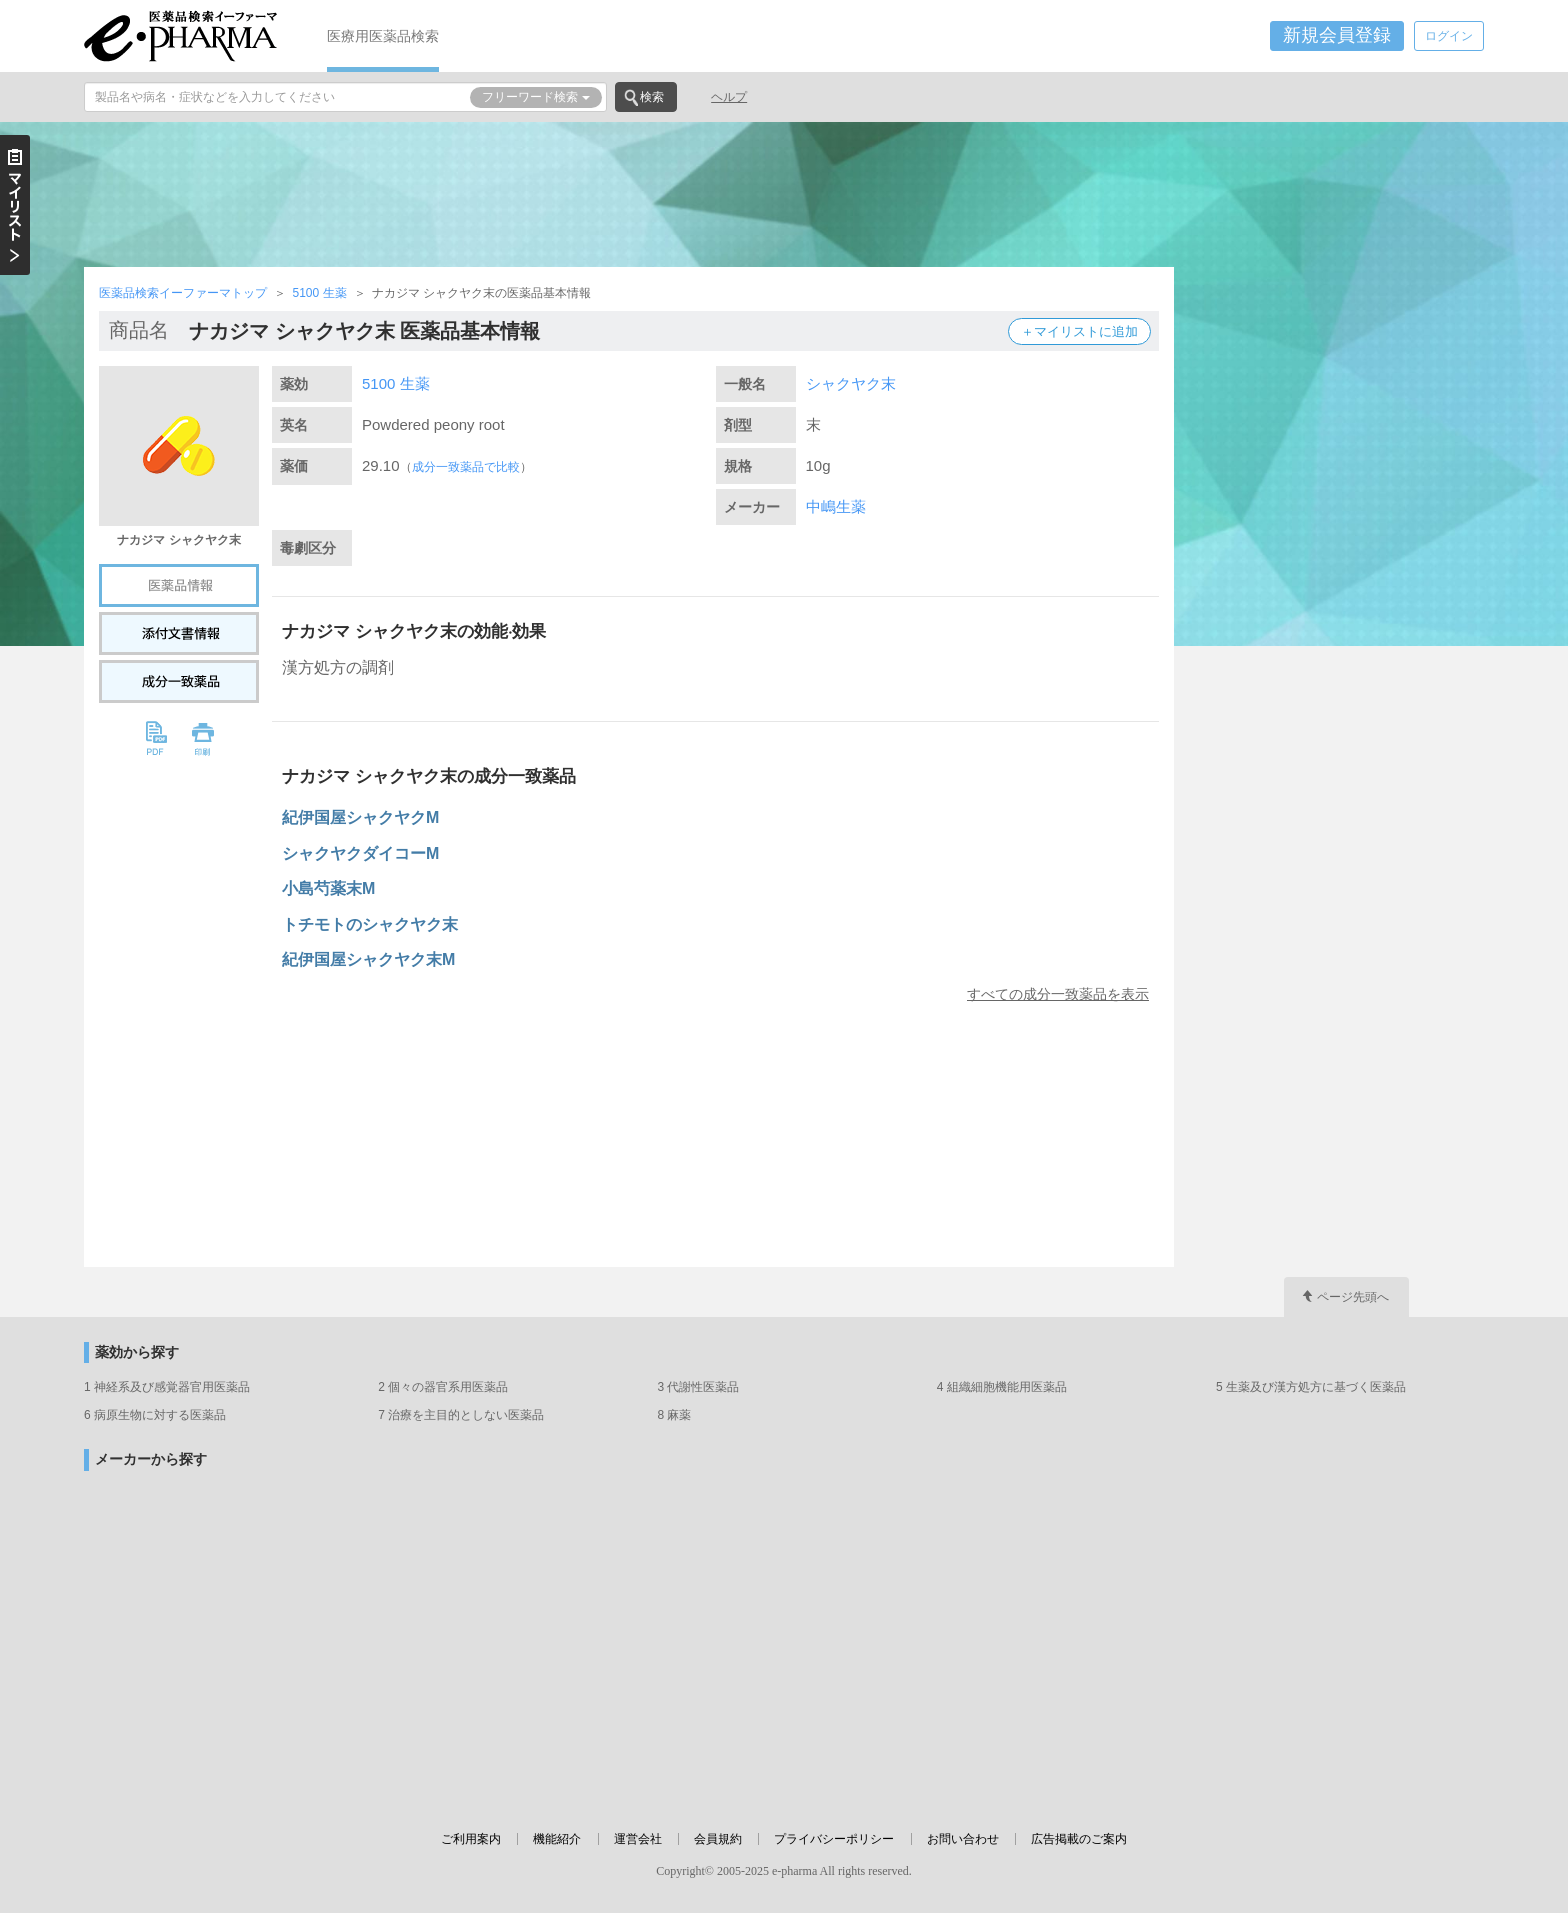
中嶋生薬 (836, 506)
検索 (652, 97)
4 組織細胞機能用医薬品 (1002, 1387)
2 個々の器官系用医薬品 (443, 1387)
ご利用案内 (471, 1839)
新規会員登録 (1337, 35)
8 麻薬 (674, 1415)
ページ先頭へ (1353, 1297)
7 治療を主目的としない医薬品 (461, 1415)
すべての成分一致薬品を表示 (1058, 994)
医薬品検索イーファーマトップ (183, 293)
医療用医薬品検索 (383, 36)
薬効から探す (137, 1352)
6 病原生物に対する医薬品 (155, 1415)
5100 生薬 (319, 293)
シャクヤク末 (851, 383)
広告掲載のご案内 (1079, 1839)
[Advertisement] (784, 192)
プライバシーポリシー (834, 1839)
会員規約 (718, 1839)
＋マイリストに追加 (1079, 331)
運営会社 (638, 1839)
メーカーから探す (151, 1459)
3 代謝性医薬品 (698, 1387)
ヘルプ (729, 97)
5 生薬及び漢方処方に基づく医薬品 (1311, 1387)
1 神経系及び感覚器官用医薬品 (167, 1387)
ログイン (1449, 36)
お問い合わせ (963, 1839)
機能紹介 (557, 1839)
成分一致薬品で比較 (466, 467)
